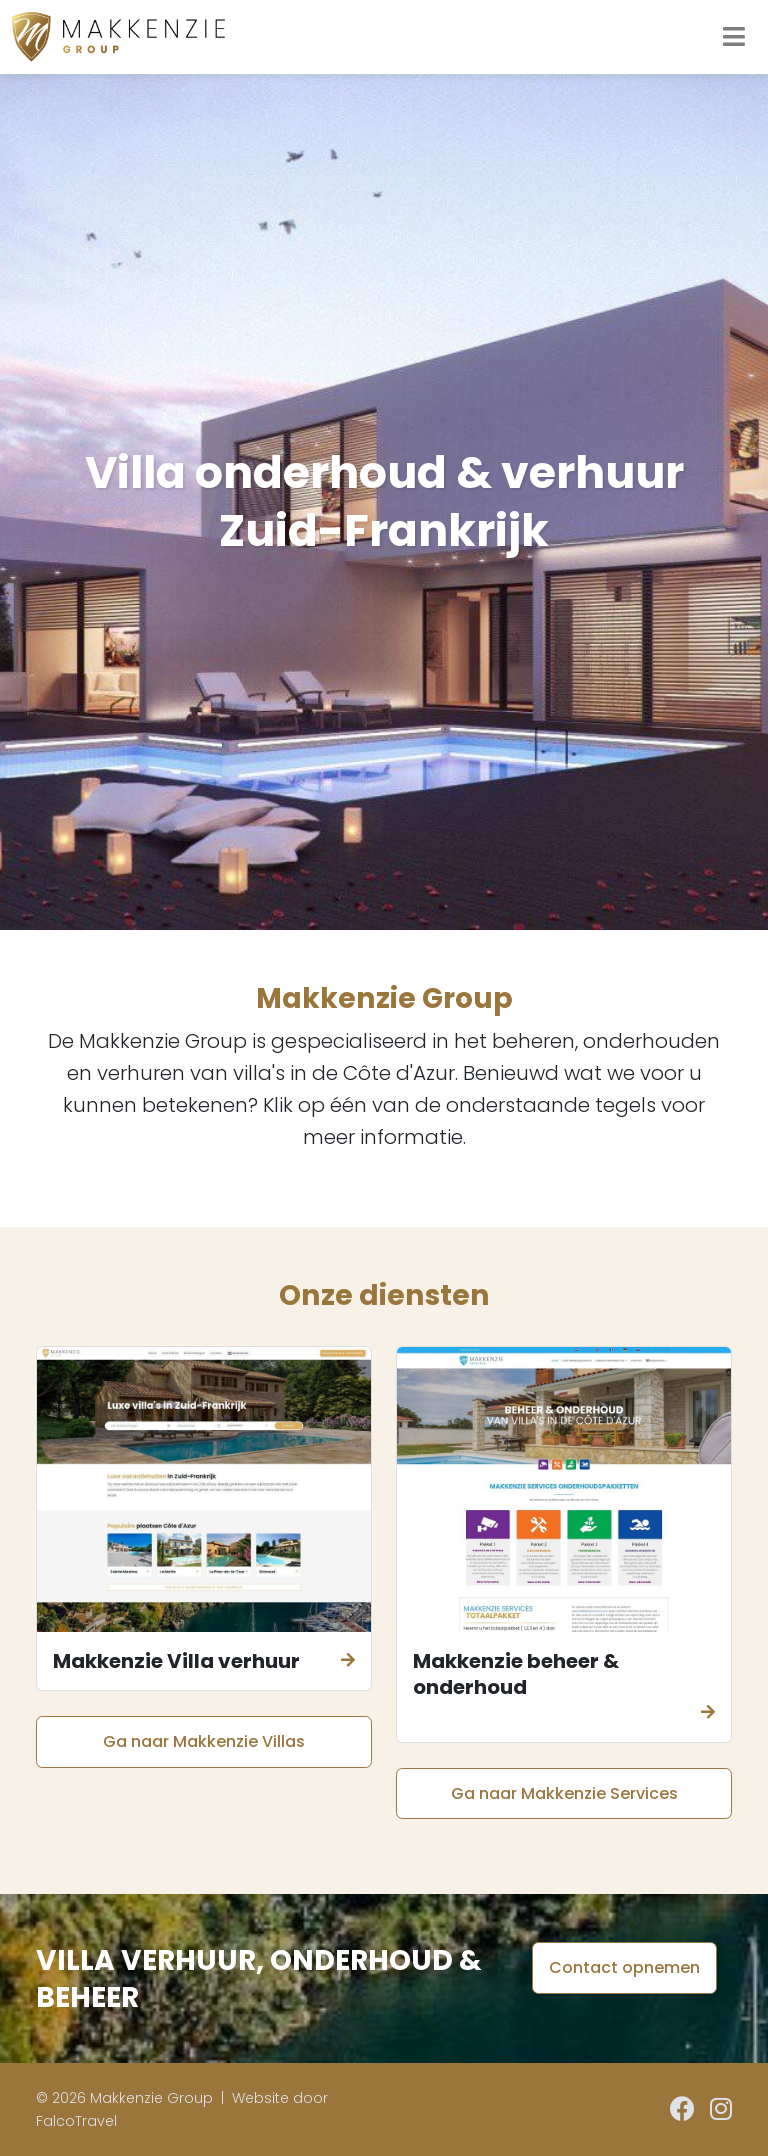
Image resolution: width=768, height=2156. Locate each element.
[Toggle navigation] (734, 37)
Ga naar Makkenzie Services (564, 1793)
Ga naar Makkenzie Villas (204, 1741)
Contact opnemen (624, 1967)
